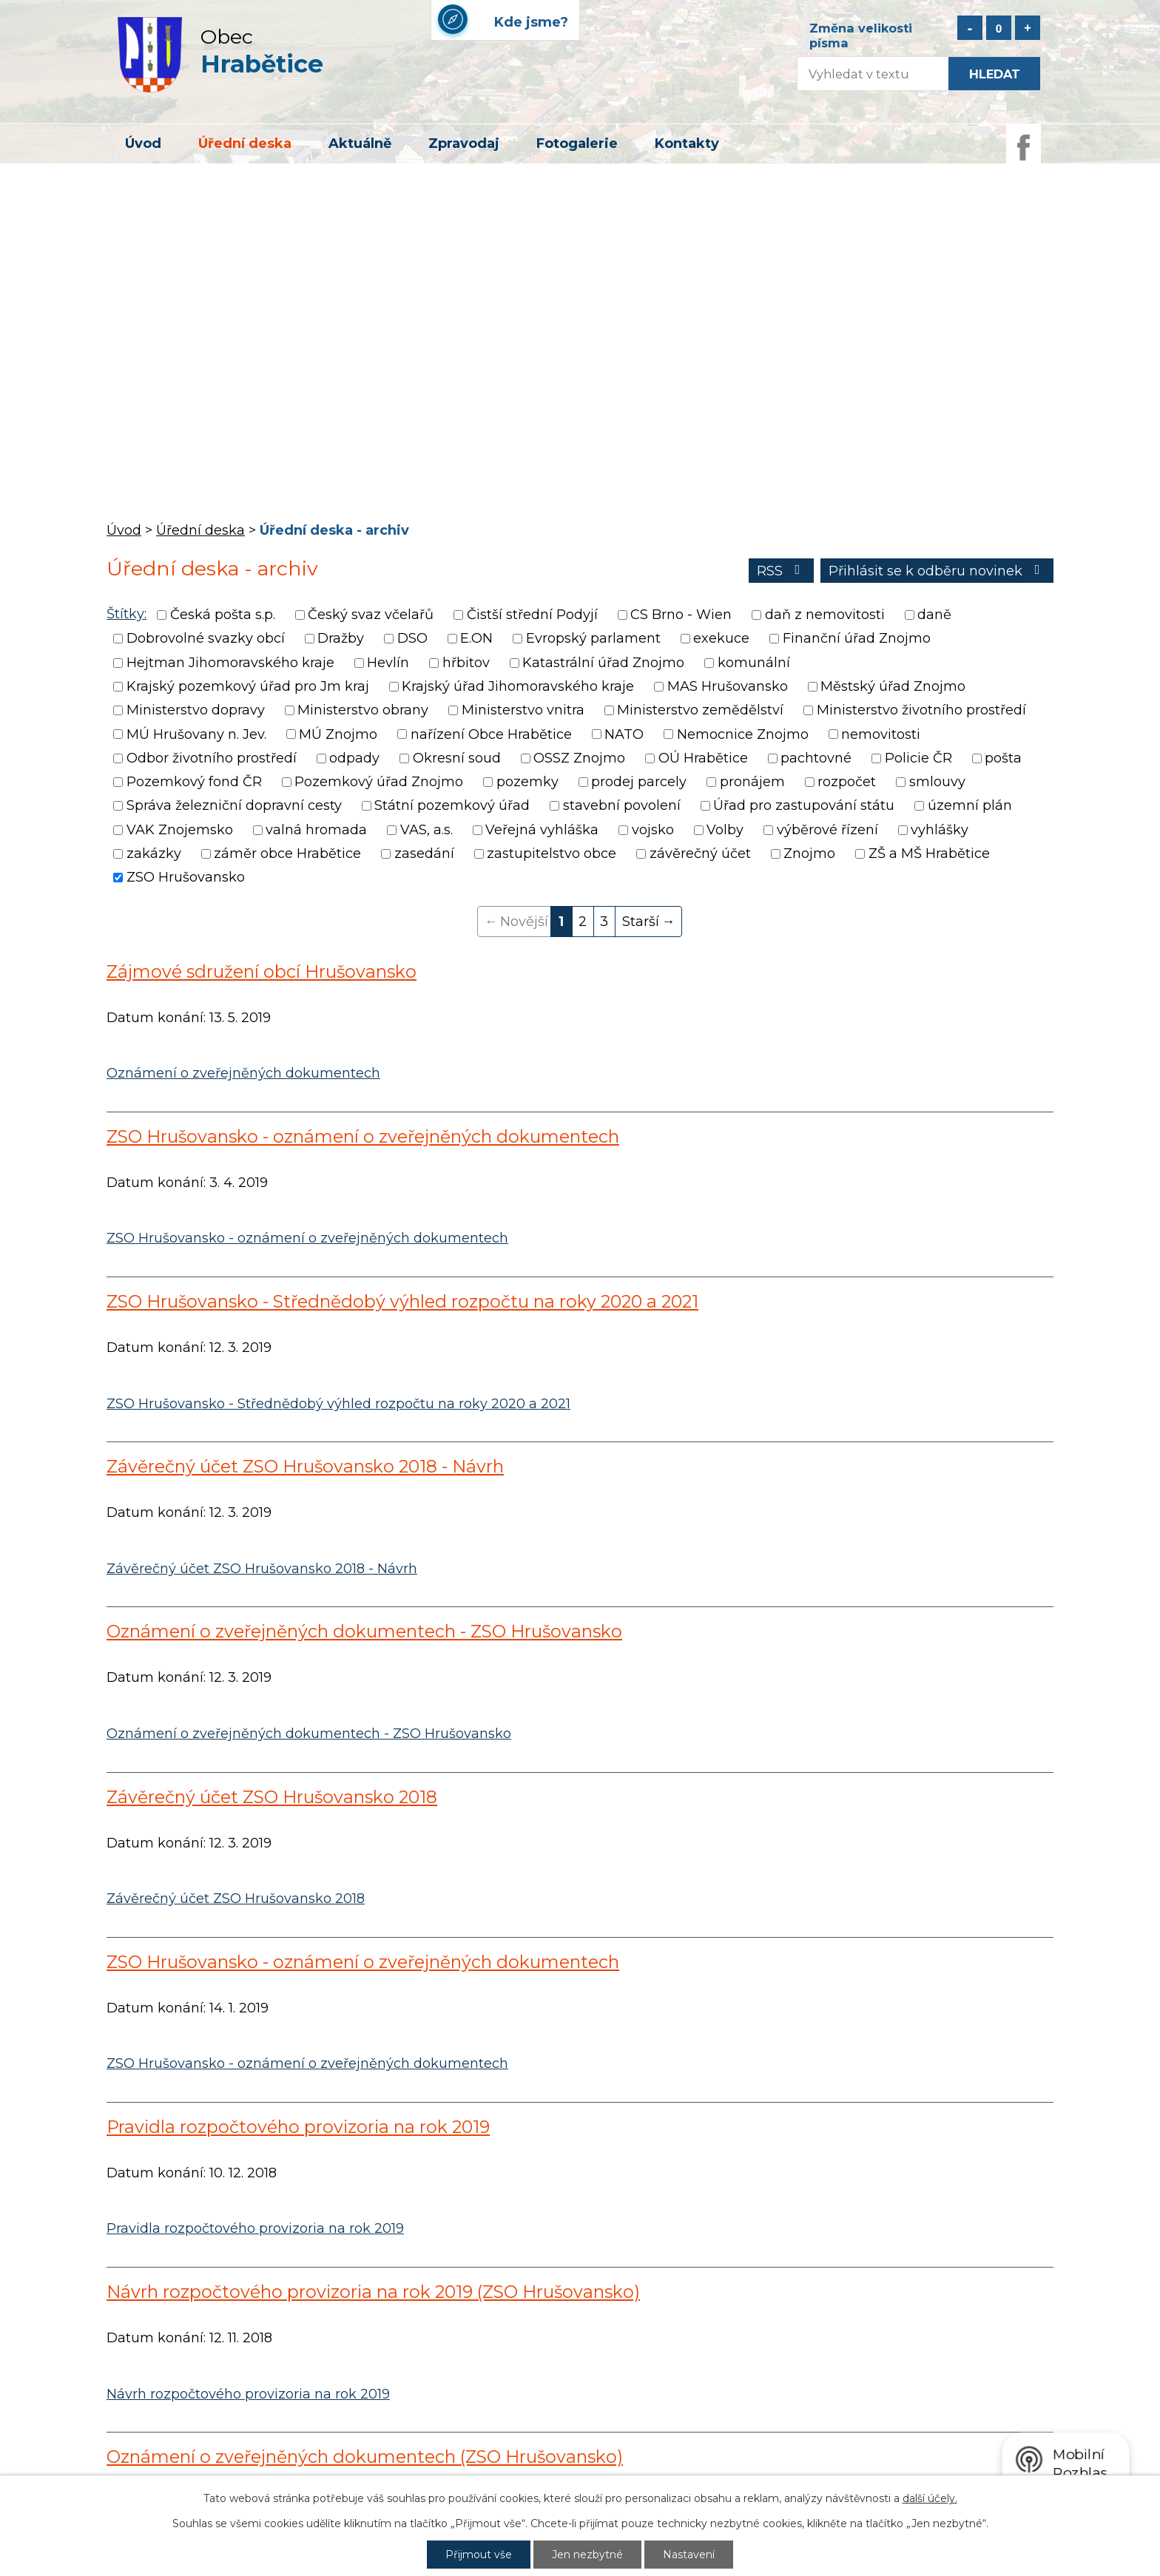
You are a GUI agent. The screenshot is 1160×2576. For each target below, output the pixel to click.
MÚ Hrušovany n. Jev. (196, 734)
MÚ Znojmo (338, 734)
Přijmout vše (478, 2554)
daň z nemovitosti (825, 614)
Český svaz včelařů (371, 614)
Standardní (998, 28)
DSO (412, 639)
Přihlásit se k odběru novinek (937, 571)
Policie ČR (918, 758)
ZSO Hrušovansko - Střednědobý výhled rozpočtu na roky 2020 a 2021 (402, 1301)
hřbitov (466, 663)
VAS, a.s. (426, 830)
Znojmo (809, 853)
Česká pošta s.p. (222, 614)
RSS (781, 571)
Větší (1027, 28)
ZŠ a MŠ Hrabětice (929, 853)
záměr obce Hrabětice (287, 853)
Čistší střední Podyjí (532, 614)
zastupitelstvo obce (551, 853)
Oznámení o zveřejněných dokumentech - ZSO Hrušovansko (364, 1631)
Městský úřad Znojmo (892, 686)
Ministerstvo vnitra (523, 711)
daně (934, 614)
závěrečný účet (700, 853)
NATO (624, 734)
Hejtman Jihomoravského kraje (230, 663)
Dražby (340, 639)
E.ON (476, 639)
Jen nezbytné (587, 2554)
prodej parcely (639, 782)
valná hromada (316, 830)
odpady (354, 758)
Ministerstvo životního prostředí (921, 711)
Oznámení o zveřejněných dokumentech (243, 1073)
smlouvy (937, 782)
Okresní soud (457, 758)
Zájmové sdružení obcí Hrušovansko (262, 971)
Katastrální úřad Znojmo (603, 663)
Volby (725, 830)
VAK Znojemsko (180, 830)
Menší (969, 28)
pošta (1003, 758)
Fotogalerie (577, 143)
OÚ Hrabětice (703, 758)
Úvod (143, 143)
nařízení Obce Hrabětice (491, 734)
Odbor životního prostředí (212, 758)
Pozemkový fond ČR (194, 782)
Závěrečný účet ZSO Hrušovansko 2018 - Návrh (305, 1466)
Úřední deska (244, 143)
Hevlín (388, 663)
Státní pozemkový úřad (452, 806)
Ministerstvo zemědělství (700, 711)
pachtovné (816, 758)
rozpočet (846, 782)
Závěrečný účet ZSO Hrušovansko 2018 (272, 1797)
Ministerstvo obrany (362, 711)
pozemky (527, 782)
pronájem (752, 782)
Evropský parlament (593, 639)
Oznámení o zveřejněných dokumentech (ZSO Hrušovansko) (365, 2456)
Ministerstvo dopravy (196, 711)
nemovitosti (880, 734)
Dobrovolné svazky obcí (206, 639)
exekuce (721, 639)
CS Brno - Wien (681, 614)
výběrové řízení (827, 830)
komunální (754, 663)
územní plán (970, 806)
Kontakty (687, 143)
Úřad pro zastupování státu (803, 806)
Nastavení (689, 2554)
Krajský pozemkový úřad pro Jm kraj (248, 686)
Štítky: (126, 614)
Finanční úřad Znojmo (857, 639)
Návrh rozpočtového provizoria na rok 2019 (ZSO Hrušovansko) (373, 2291)
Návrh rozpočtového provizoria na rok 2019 (248, 2394)
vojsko (653, 830)
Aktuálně (359, 143)
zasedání (424, 853)
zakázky (154, 853)
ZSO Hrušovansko (186, 878)
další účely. (930, 2498)
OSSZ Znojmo (579, 758)
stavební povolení (622, 806)
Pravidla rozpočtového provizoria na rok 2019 (298, 2126)
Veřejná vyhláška (541, 830)
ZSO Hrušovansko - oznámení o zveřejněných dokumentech (363, 1136)
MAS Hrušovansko (727, 686)
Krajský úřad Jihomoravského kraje (518, 686)
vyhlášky (939, 830)
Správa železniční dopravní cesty (234, 806)
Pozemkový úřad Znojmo (378, 782)
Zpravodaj (463, 143)
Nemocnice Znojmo (743, 734)
